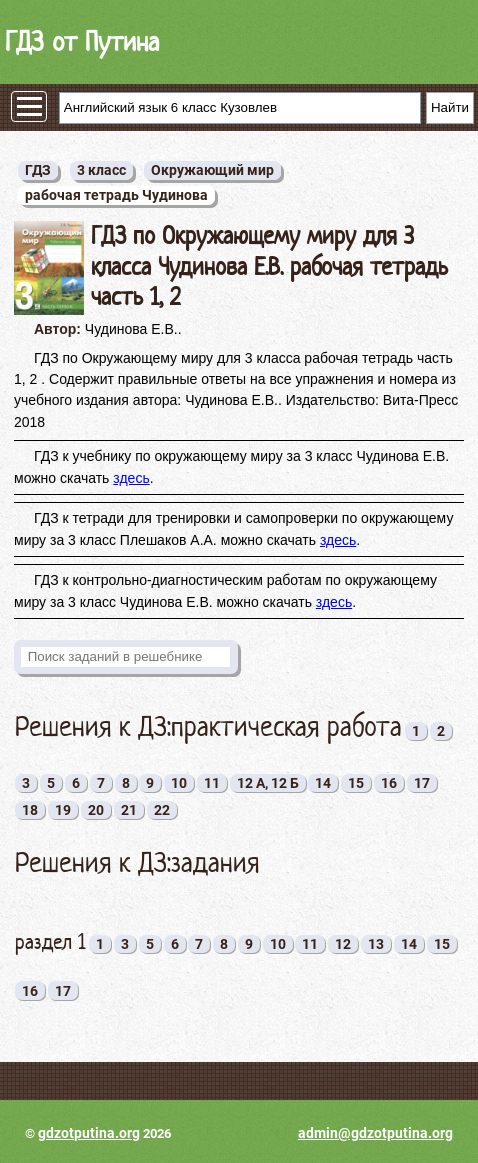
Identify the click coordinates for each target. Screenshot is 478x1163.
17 (422, 783)
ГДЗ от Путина (82, 41)
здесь (131, 478)
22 (162, 810)
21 (129, 810)
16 (389, 783)
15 (356, 783)
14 (323, 783)
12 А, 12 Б (268, 783)
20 (96, 810)
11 (212, 783)
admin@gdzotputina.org (375, 1133)
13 (376, 944)
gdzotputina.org (89, 1133)
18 (30, 810)
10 (179, 783)
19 (63, 810)
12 (343, 944)
